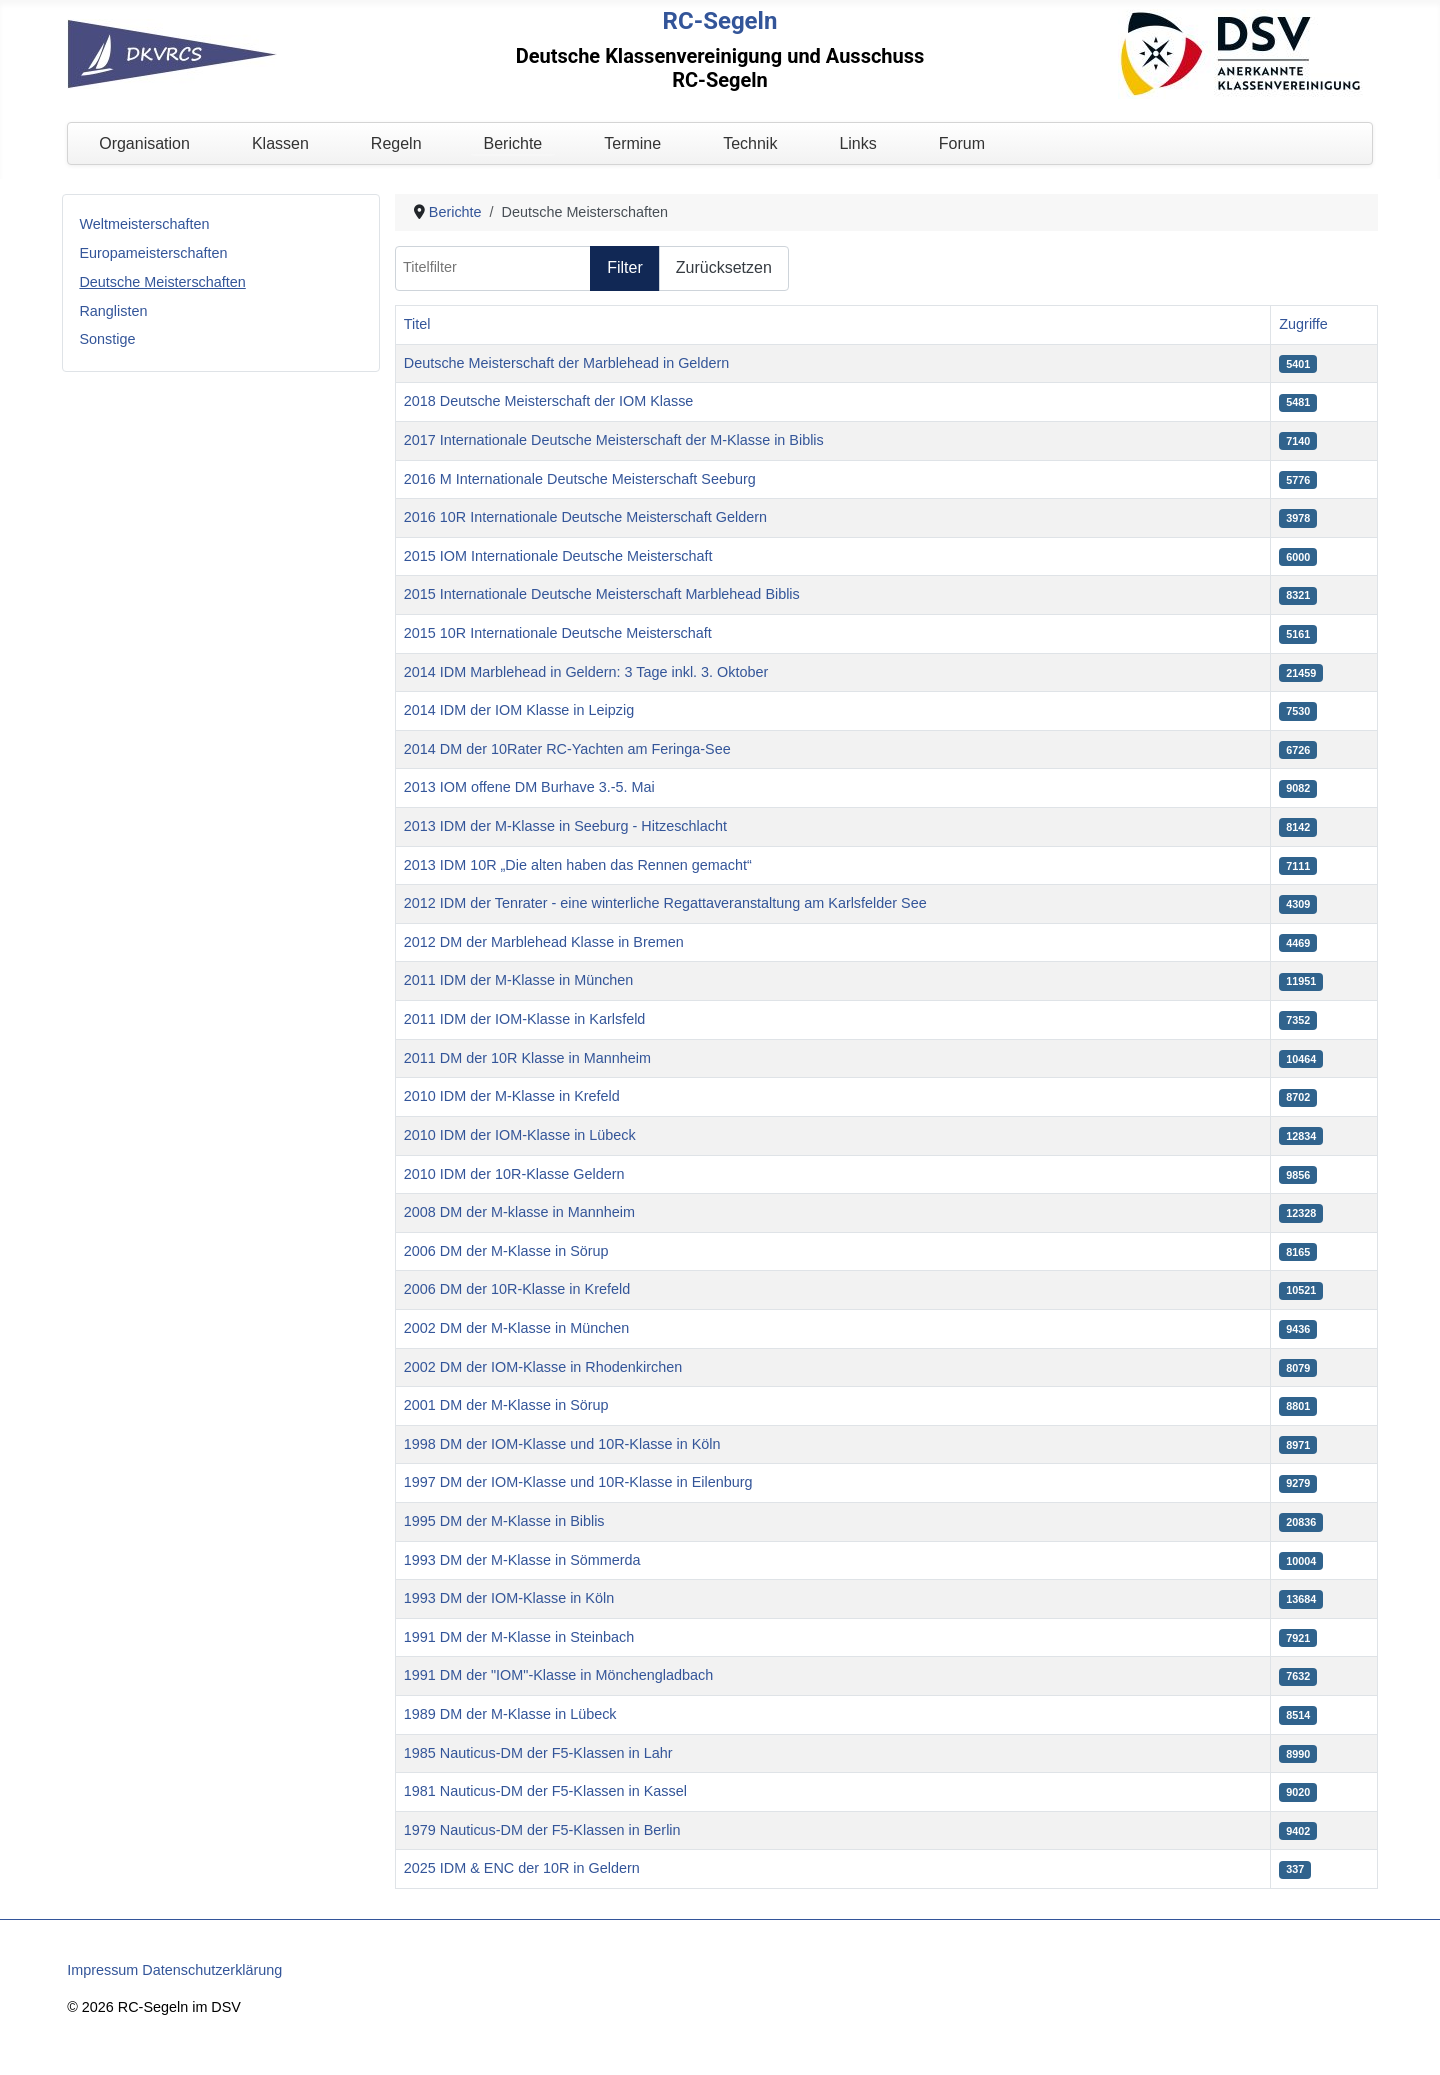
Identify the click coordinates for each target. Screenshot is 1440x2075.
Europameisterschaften (153, 253)
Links (857, 143)
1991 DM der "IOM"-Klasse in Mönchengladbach (558, 1675)
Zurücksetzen (724, 267)
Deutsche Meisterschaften (162, 282)
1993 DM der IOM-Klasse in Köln (509, 1598)
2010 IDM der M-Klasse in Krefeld (512, 1096)
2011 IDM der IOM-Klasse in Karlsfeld (525, 1019)
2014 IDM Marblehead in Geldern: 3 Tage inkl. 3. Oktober (586, 672)
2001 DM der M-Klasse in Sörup (506, 1405)
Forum (962, 143)
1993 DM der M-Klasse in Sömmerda (522, 1560)
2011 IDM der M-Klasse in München (519, 980)
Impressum (102, 1970)
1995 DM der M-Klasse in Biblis (504, 1521)
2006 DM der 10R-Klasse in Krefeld (517, 1289)
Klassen (280, 143)
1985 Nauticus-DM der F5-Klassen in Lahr (538, 1753)
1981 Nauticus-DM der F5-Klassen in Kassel (545, 1791)
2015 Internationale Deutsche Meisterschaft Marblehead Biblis (602, 594)
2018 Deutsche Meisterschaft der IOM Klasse (549, 401)
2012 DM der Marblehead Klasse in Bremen (544, 942)
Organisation (144, 143)
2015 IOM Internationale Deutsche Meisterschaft (558, 556)
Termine (632, 143)
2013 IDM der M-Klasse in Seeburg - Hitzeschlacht (565, 826)
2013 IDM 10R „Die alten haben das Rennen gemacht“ (578, 865)
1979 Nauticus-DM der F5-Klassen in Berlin (542, 1830)
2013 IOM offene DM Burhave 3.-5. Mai (529, 787)
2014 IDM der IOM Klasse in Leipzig (519, 710)
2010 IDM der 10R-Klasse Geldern (514, 1174)
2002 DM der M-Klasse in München (517, 1328)
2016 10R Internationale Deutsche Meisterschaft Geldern (585, 517)
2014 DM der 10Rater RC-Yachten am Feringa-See (567, 749)
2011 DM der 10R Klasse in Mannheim (527, 1058)
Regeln (396, 143)
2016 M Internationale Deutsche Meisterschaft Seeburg (580, 479)
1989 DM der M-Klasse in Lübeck (510, 1714)
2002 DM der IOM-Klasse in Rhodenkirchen (543, 1367)
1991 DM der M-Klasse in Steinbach (519, 1637)
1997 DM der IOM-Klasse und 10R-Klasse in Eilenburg (578, 1482)
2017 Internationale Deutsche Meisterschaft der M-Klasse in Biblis (614, 440)
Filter (625, 267)
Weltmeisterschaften (144, 224)
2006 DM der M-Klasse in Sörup (506, 1251)
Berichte (513, 143)
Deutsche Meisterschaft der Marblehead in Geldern (567, 363)
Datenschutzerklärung (212, 1970)
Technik (750, 143)
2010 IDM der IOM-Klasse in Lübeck (520, 1135)
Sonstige (107, 339)
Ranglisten (113, 311)
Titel (417, 324)
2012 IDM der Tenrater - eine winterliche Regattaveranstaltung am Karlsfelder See (665, 903)
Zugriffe (1303, 324)
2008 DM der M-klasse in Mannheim (519, 1212)
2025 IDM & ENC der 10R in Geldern (522, 1868)
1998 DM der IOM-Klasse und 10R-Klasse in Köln (562, 1444)
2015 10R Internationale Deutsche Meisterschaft (558, 633)
